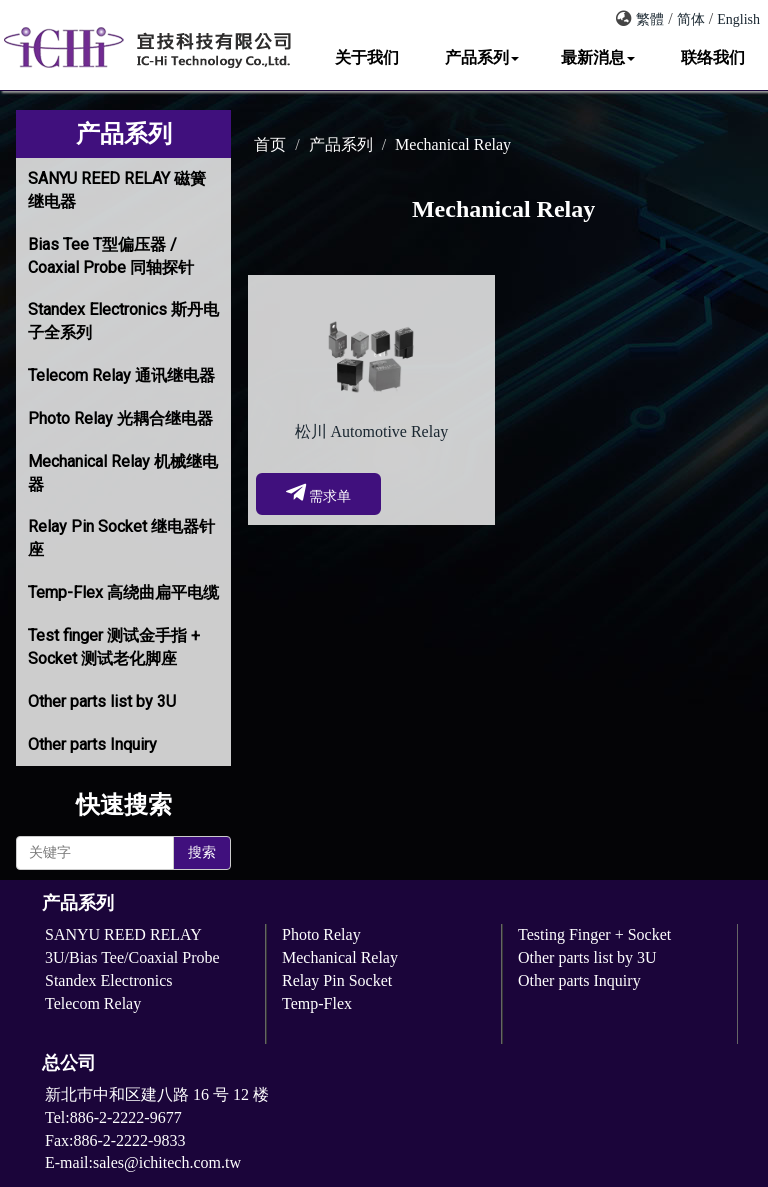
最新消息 (598, 57)
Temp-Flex (317, 1003)
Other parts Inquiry (92, 744)
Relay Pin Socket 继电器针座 (121, 538)
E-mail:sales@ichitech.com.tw (143, 1162)
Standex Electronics (109, 980)
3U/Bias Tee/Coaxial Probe (132, 957)
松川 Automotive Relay (372, 431)
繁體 (650, 19)
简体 (691, 19)
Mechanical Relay (453, 144)
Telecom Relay (93, 1003)
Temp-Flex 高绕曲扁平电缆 (123, 592)
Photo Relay (321, 934)
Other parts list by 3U (102, 701)
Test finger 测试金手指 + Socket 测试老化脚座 (114, 647)
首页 (270, 144)
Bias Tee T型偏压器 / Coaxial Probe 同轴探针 (111, 256)
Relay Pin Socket (337, 980)
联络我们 (713, 57)
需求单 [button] (319, 492)
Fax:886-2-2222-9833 (115, 1140)
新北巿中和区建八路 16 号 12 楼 (157, 1094)
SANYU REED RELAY (123, 934)
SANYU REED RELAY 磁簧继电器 (117, 190)
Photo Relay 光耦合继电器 (120, 418)
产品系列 (482, 57)
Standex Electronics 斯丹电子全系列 (123, 321)
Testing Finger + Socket (594, 934)
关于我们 (367, 57)
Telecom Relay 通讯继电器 (121, 375)
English (738, 19)
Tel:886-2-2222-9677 (121, 1117)
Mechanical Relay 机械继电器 (123, 473)
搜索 (202, 852)
